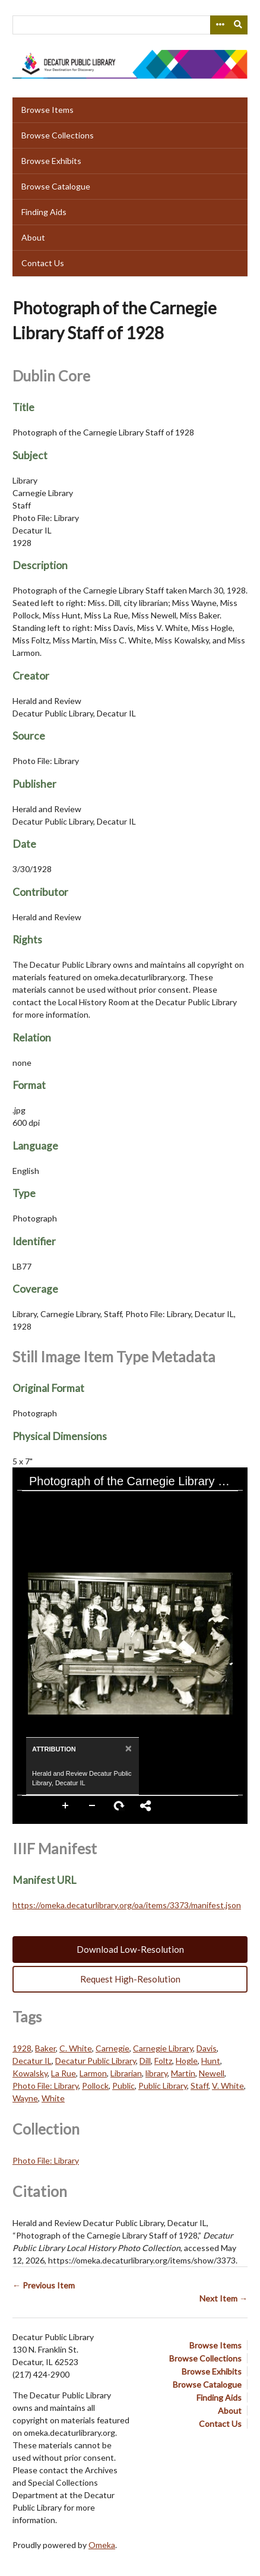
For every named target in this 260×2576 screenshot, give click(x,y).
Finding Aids (43, 212)
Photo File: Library (45, 2086)
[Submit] (238, 24)
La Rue (63, 2073)
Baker (45, 2048)
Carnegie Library (163, 2048)
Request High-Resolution (130, 1979)
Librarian (126, 2073)
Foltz (163, 2061)
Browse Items (47, 110)
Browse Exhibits (51, 161)
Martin (183, 2073)
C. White (75, 2048)
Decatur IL (32, 2061)
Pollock (95, 2086)
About (33, 237)
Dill (145, 2061)
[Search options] (219, 24)
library (156, 2073)
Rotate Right (119, 1806)
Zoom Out (93, 1806)
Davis (206, 2048)
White (53, 2098)
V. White (228, 2086)
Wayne (25, 2098)
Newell (211, 2073)
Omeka (101, 2545)
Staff (199, 2086)
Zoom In (66, 1806)
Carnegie (112, 2048)
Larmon (93, 2073)
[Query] (130, 24)
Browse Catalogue (55, 186)
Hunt (210, 2061)
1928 (21, 2048)
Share (146, 1806)
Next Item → (223, 2298)
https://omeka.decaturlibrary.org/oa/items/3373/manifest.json (126, 1905)
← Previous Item (43, 2285)
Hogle (187, 2061)
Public (123, 2086)
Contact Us (42, 263)
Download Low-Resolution (130, 1949)
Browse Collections (57, 135)
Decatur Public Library (95, 2061)
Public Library (162, 2086)
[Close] (127, 1748)
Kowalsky (29, 2073)
